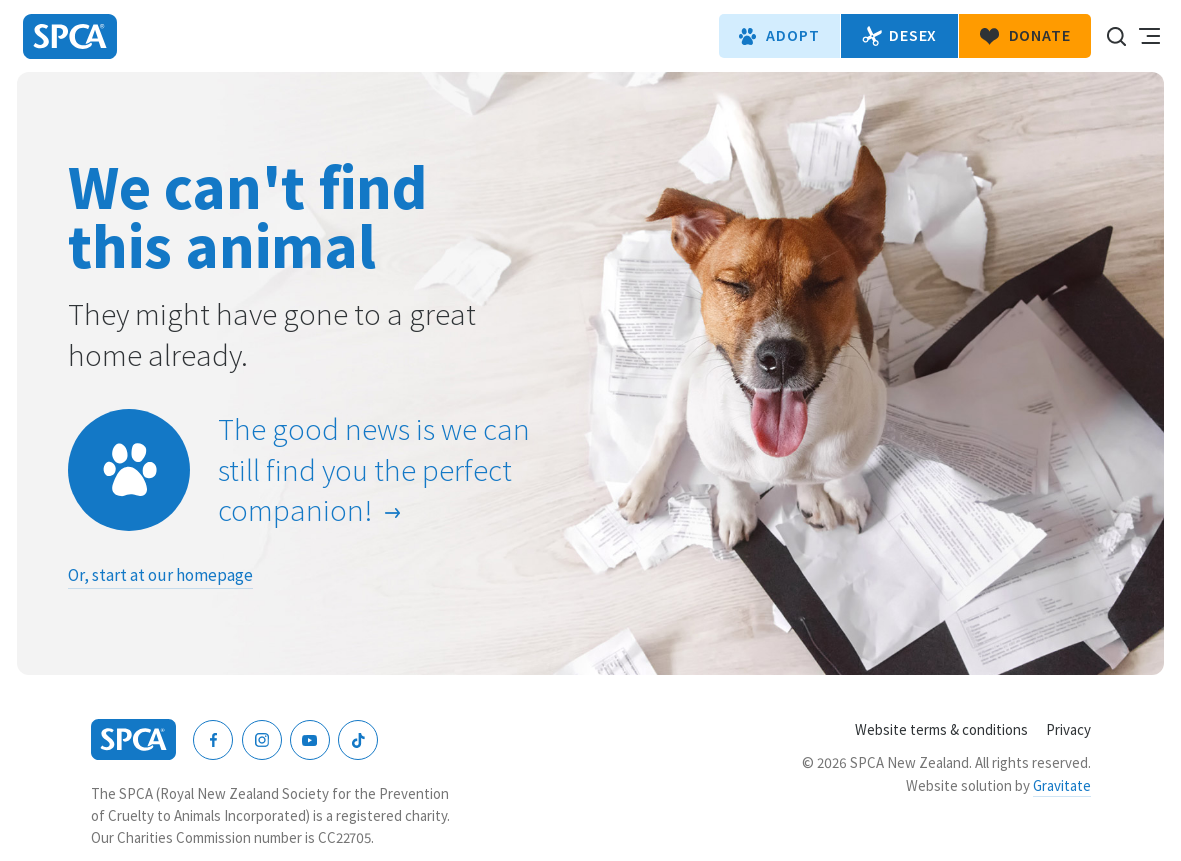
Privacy (1068, 729)
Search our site (1116, 36)
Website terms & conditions (941, 729)
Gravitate (1062, 785)
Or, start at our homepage (160, 575)
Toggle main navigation (1149, 36)
